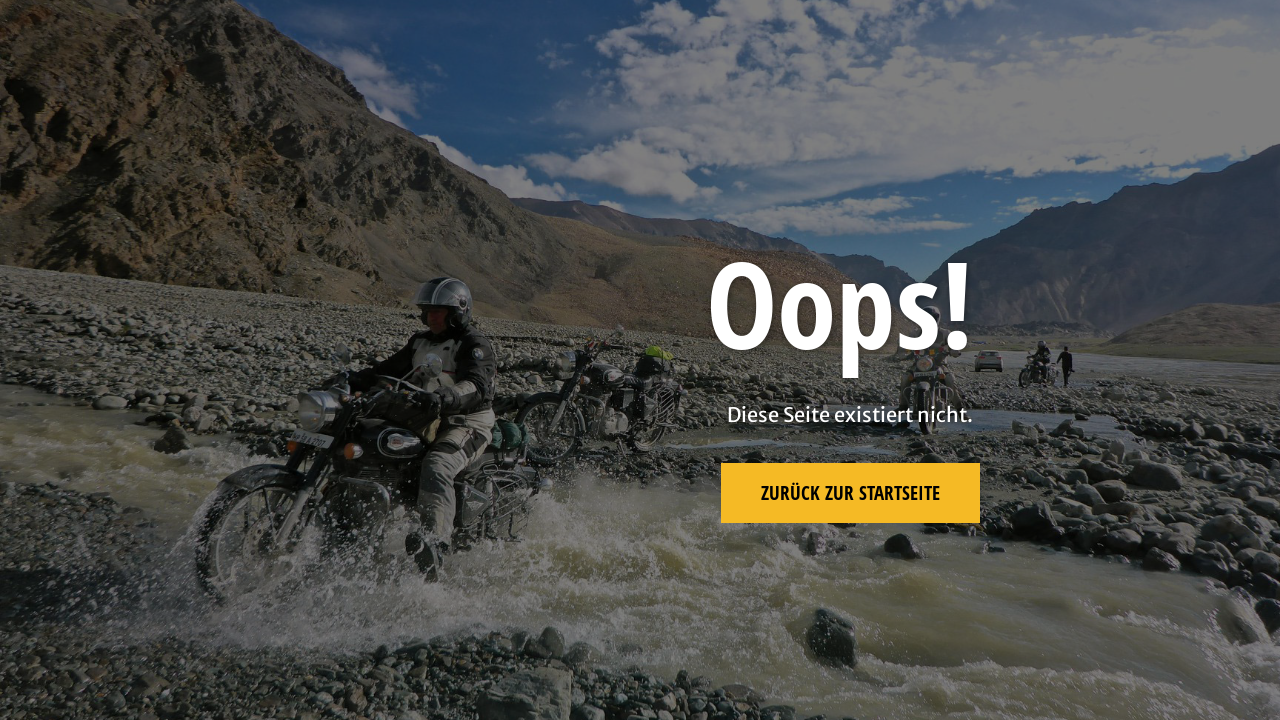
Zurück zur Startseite (850, 493)
